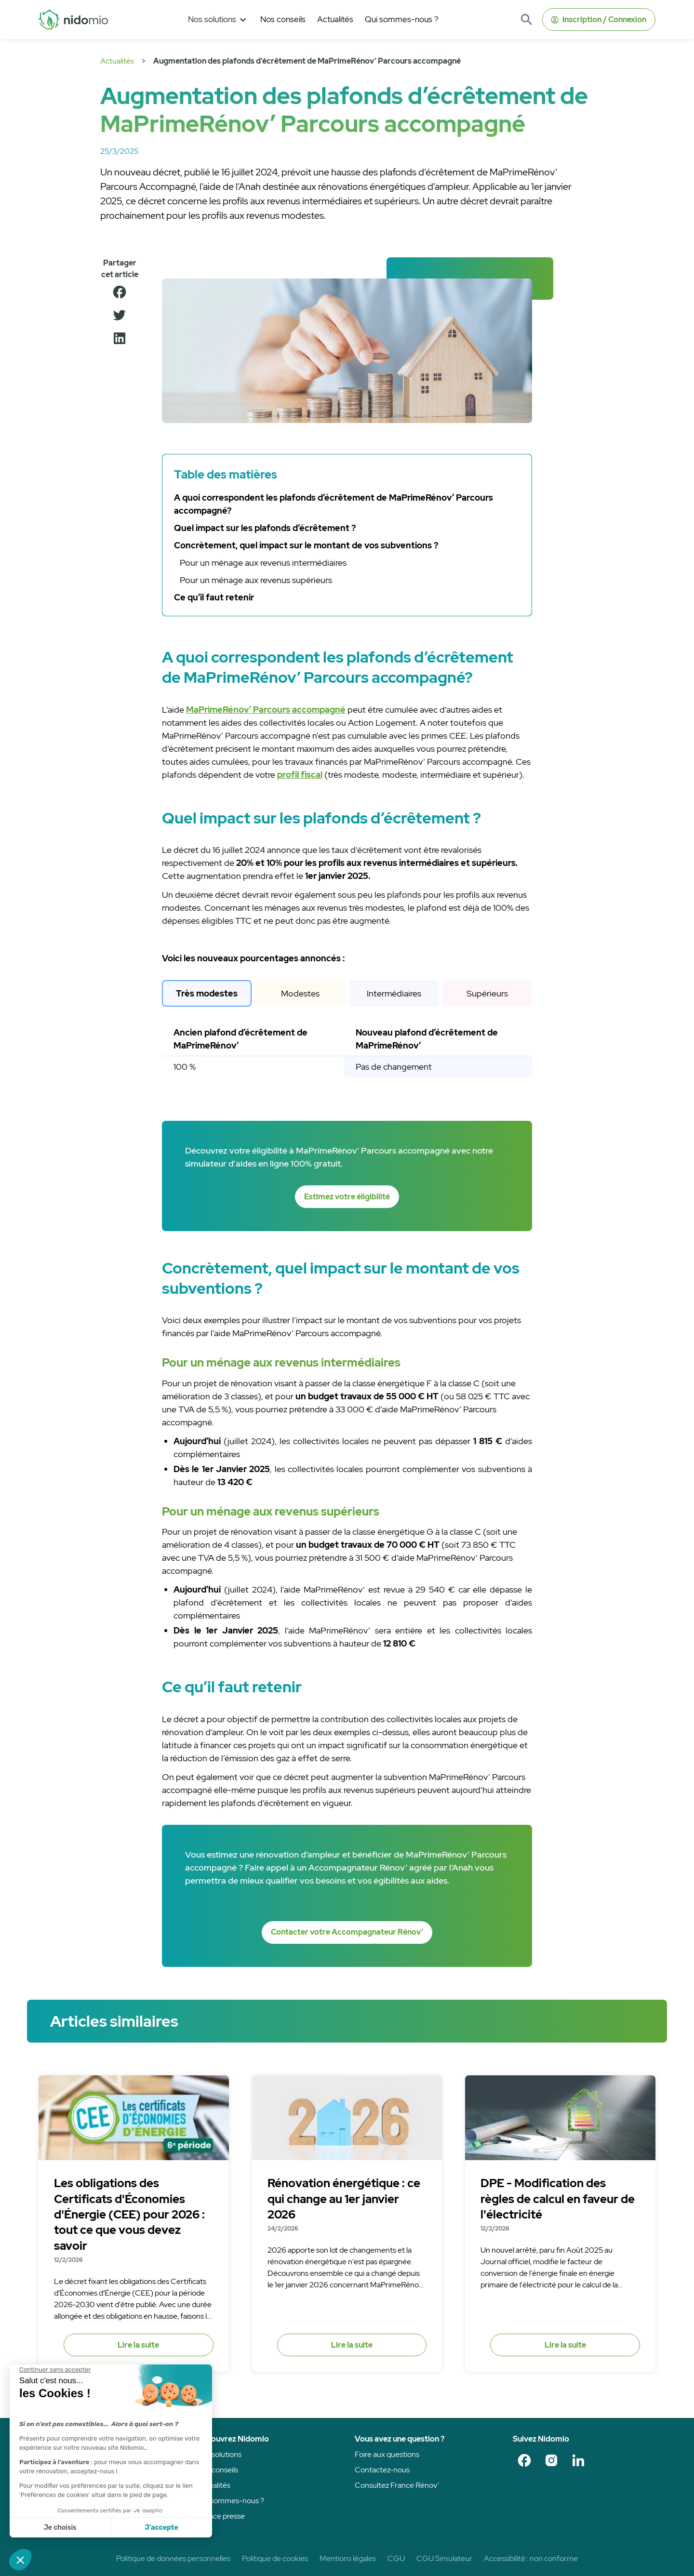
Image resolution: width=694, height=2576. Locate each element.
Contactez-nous (382, 2470)
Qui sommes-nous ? (230, 2501)
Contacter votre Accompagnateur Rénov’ (347, 1932)
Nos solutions (219, 2454)
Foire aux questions (387, 2454)
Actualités (117, 61)
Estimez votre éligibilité (347, 1197)
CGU (396, 2558)
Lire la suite (138, 2345)
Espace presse (221, 2516)
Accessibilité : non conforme (531, 2558)
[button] (218, 19)
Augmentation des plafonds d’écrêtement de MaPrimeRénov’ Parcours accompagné (307, 61)
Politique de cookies (275, 2558)
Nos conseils (217, 2470)
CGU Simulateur (444, 2558)
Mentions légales (348, 2558)
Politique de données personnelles (173, 2558)
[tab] (207, 993)
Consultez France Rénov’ (397, 2485)
